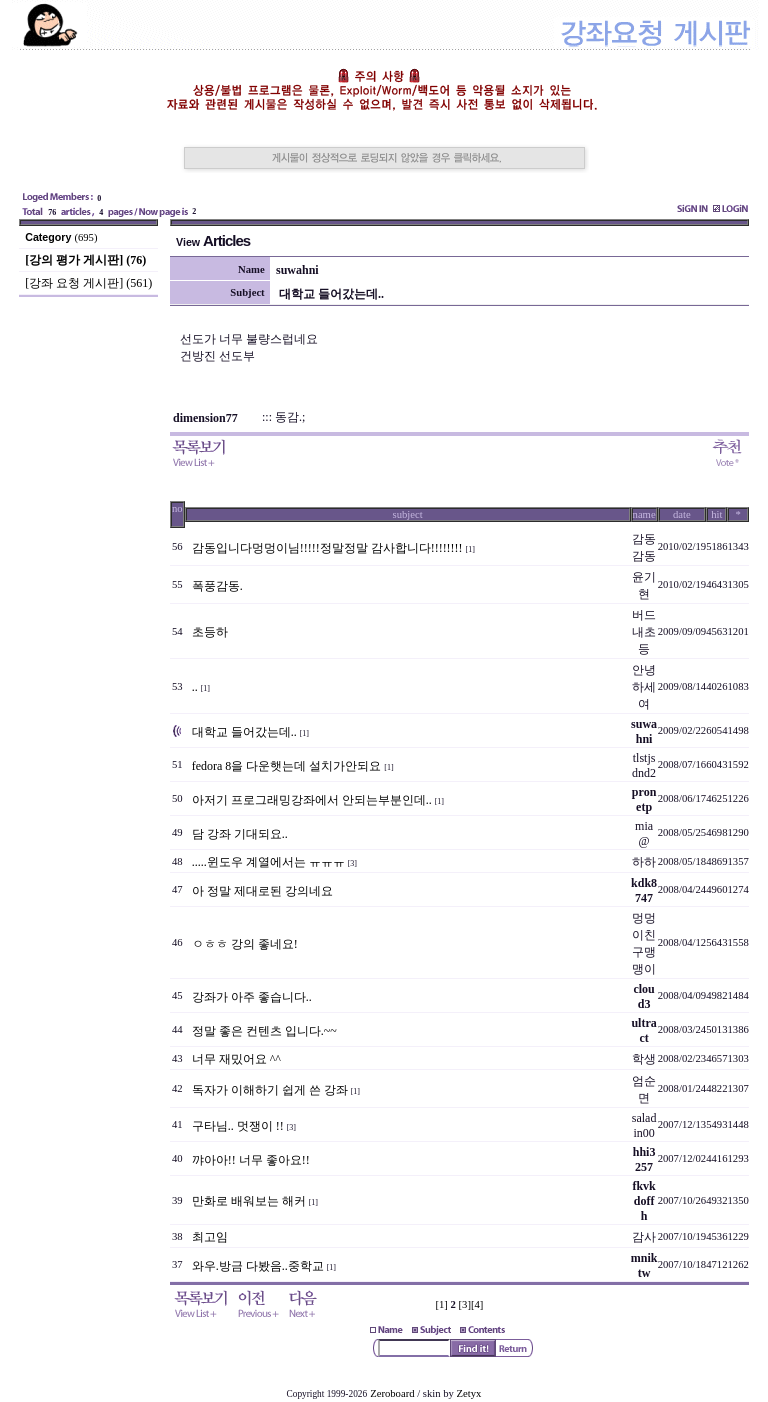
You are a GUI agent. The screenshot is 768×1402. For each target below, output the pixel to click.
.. (195, 687)
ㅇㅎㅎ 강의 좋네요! (245, 944)
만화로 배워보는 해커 (249, 1201)
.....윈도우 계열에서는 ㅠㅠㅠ (268, 862)
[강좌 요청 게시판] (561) (88, 283)
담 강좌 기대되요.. (240, 834)
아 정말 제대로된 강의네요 (262, 891)
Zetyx (469, 1393)
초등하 (210, 632)
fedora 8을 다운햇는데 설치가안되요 (287, 766)
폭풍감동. (217, 586)
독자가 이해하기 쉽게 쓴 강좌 (270, 1090)
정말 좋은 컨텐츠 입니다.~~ (264, 1031)
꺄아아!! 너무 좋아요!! (251, 1160)
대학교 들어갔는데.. (244, 732)
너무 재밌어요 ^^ (236, 1059)
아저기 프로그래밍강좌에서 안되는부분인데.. (312, 800)
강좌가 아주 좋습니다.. (252, 997)
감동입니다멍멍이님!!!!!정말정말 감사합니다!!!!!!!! (327, 548)
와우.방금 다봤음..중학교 (258, 1266)
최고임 (210, 1237)
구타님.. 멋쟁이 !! (238, 1126)
